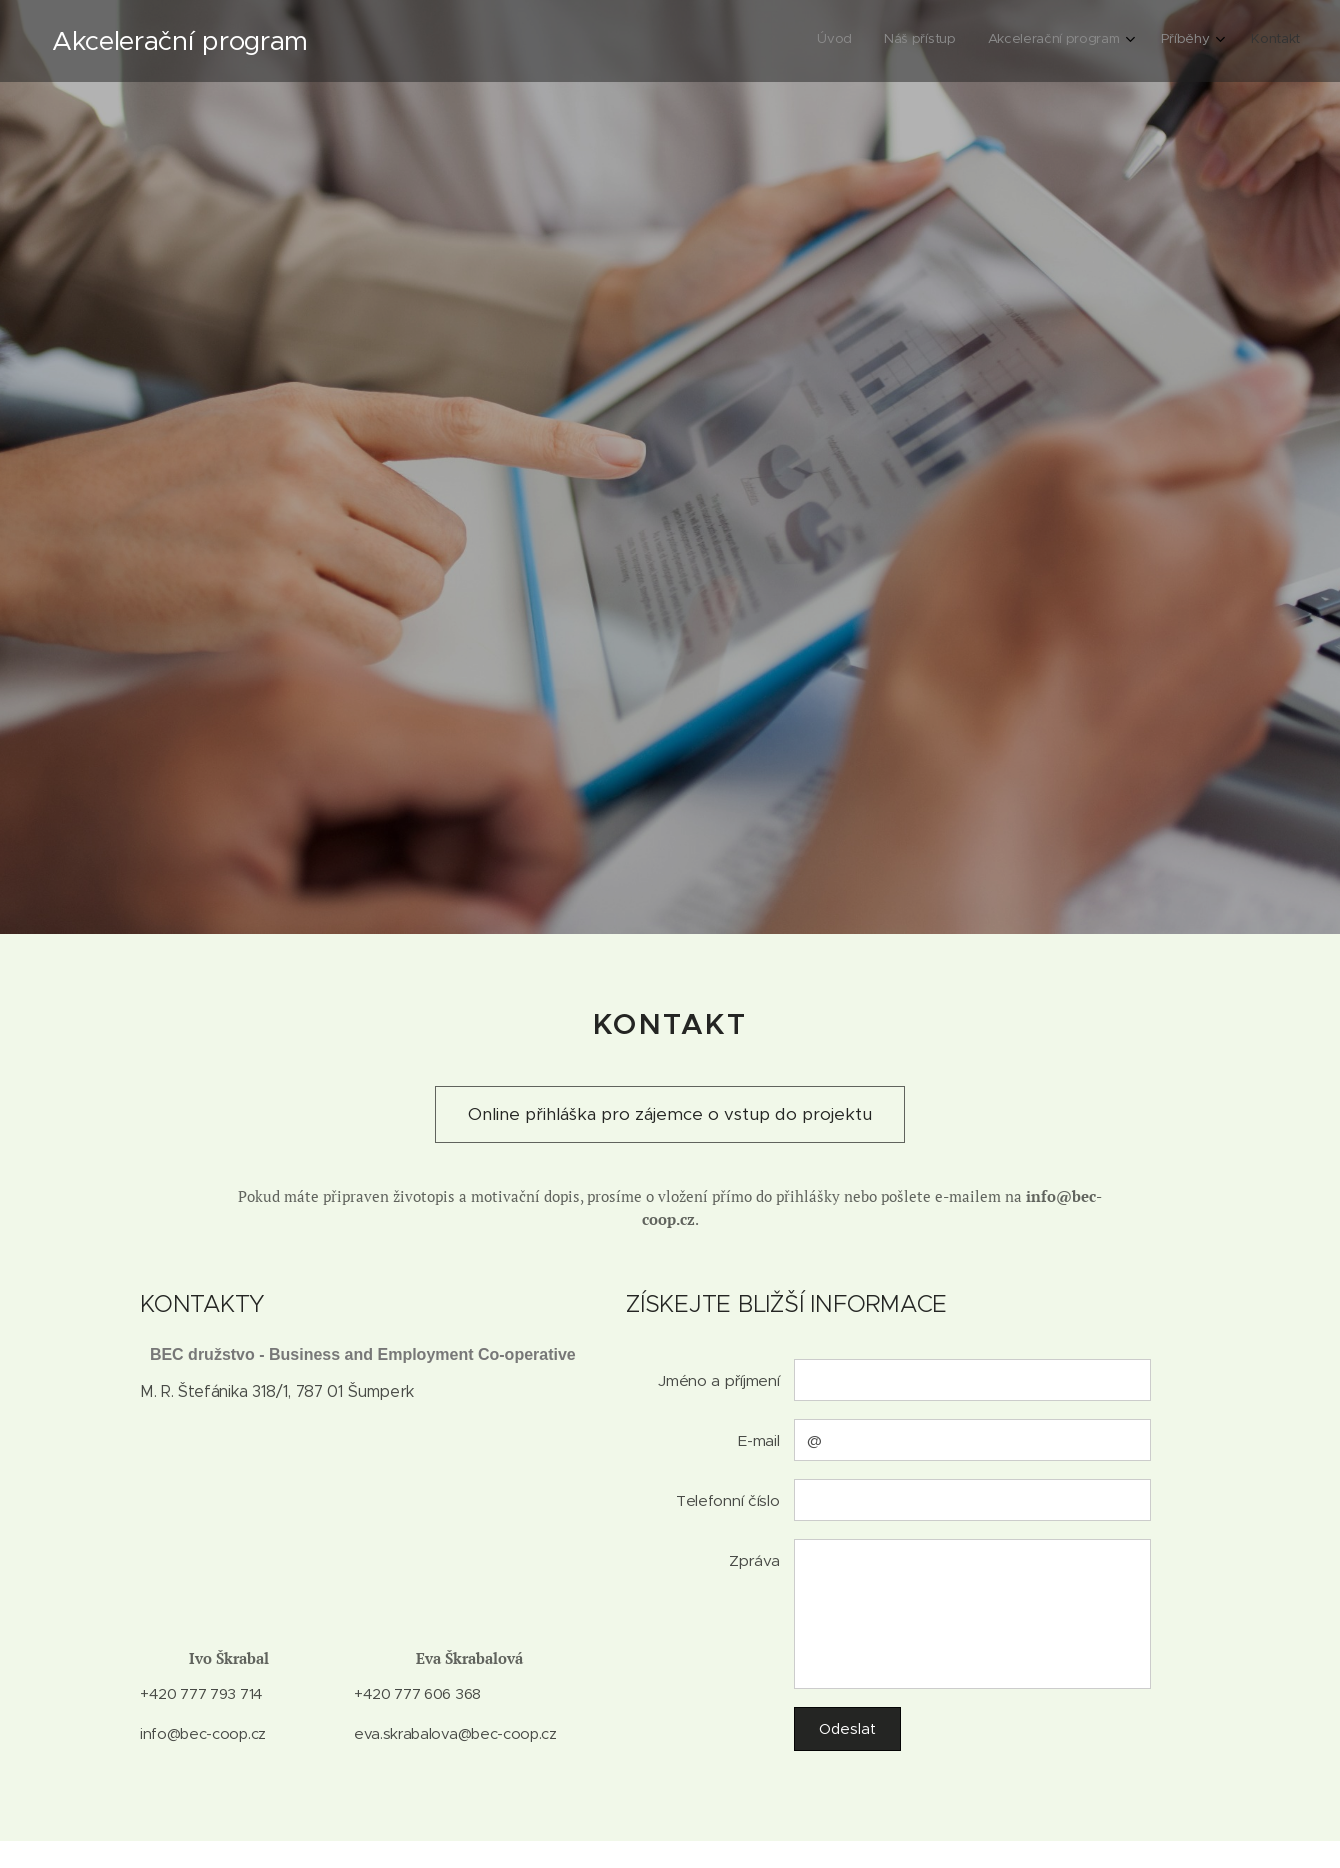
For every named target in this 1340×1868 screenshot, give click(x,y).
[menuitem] (1157, 41)
